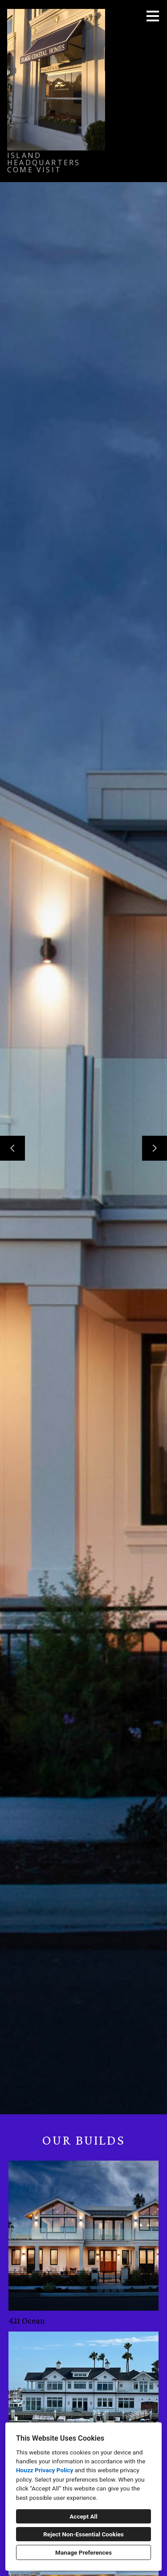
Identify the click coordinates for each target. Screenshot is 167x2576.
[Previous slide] (12, 1148)
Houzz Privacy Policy (44, 2470)
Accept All (83, 2516)
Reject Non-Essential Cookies (83, 2534)
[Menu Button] (153, 16)
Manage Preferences (83, 2552)
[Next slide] (154, 1148)
